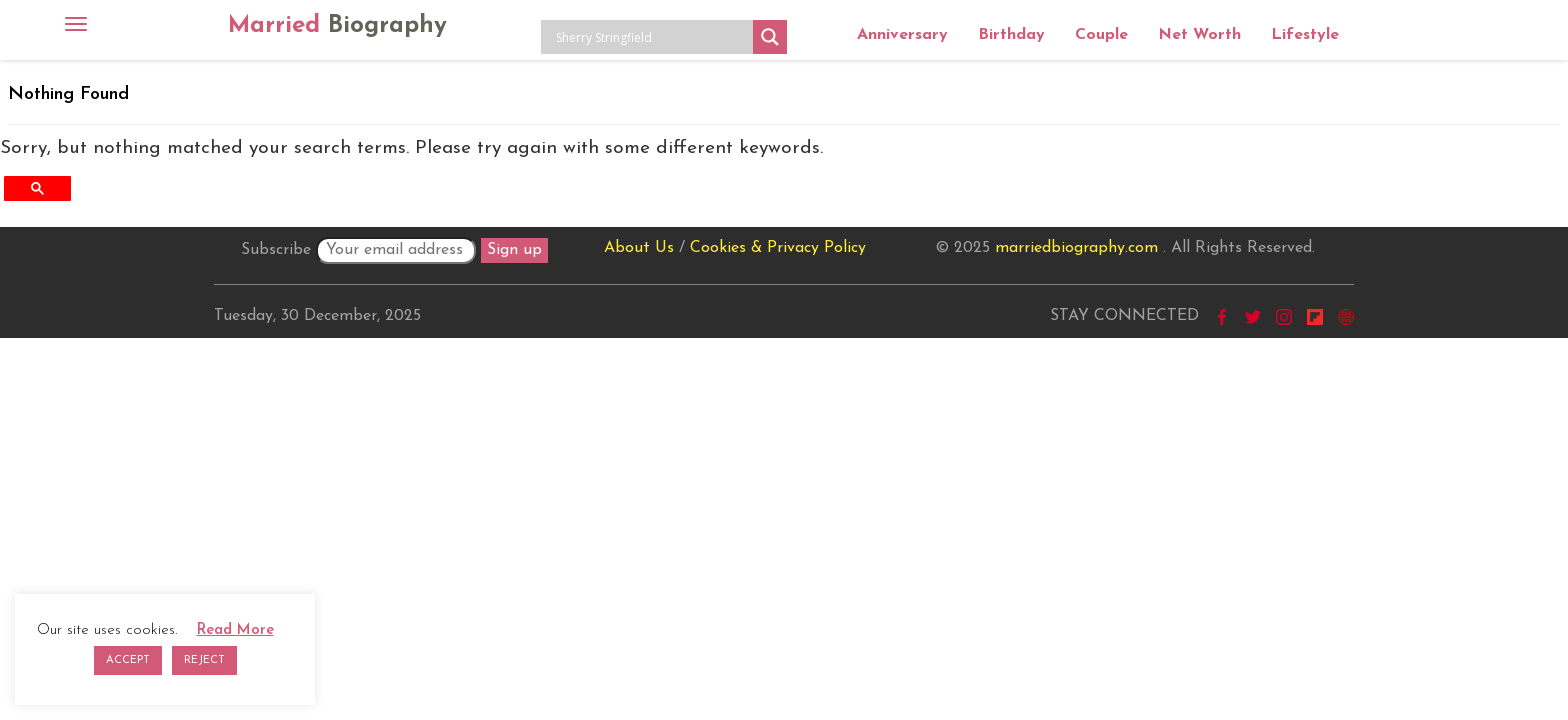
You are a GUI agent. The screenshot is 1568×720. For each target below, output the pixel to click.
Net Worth (1199, 35)
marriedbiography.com (1076, 248)
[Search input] (652, 37)
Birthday (1011, 35)
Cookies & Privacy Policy (778, 248)
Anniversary (902, 35)
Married (337, 26)
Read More (235, 630)
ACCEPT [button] (128, 660)
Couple (1101, 35)
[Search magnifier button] (770, 37)
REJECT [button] (204, 660)
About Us (639, 248)
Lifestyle (1305, 35)
